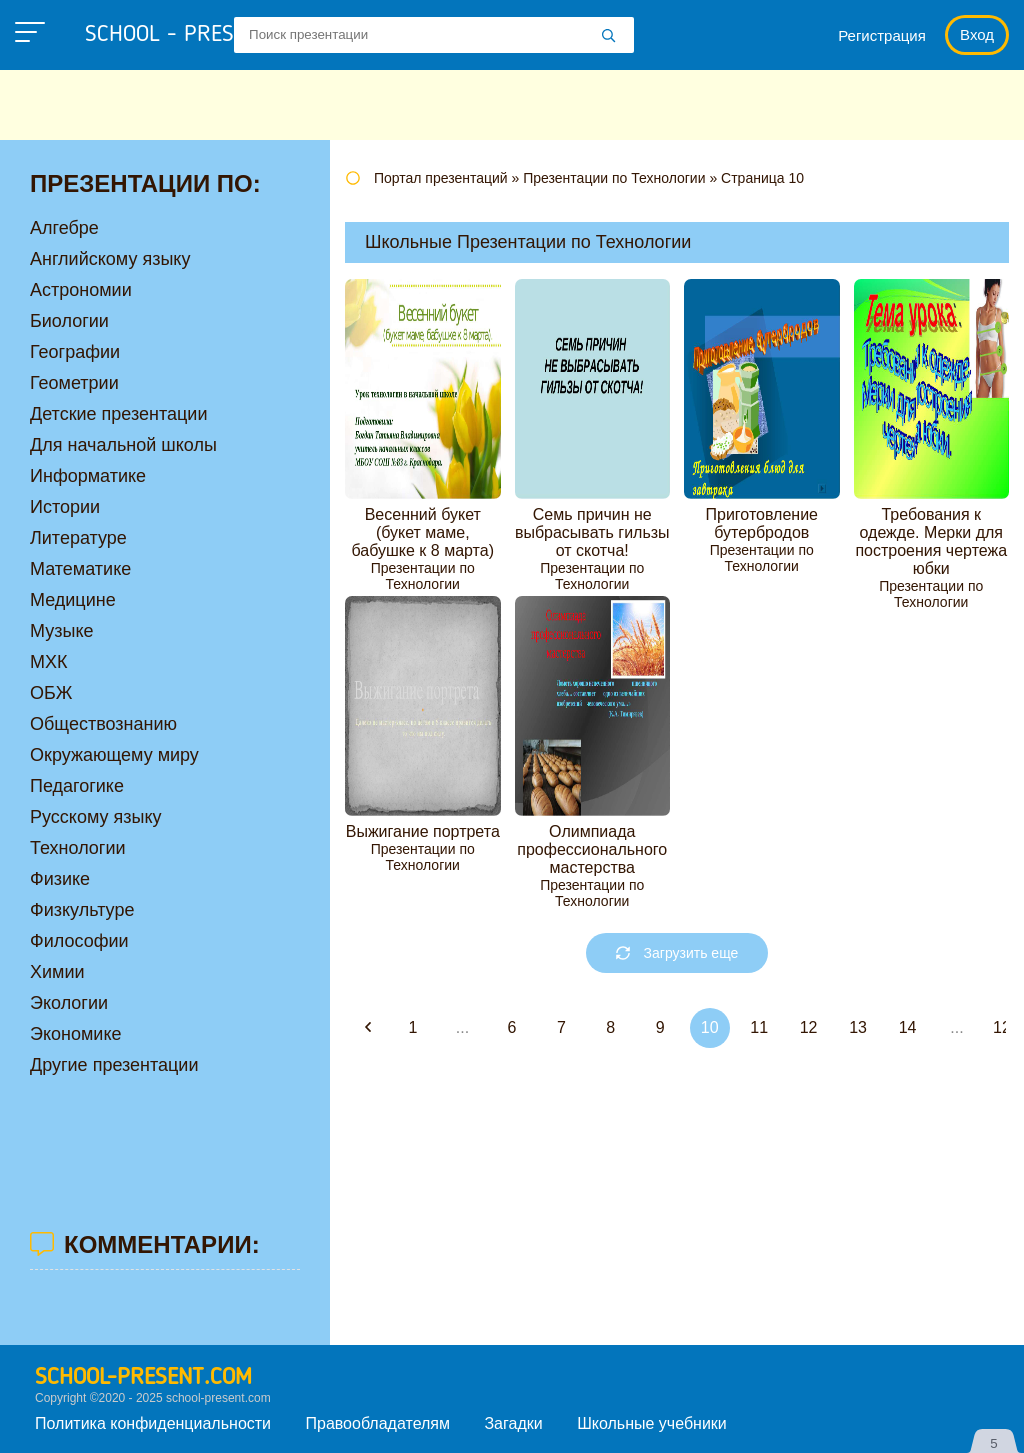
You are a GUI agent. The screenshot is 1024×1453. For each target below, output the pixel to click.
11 (759, 1027)
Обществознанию (103, 724)
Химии (57, 972)
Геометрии (74, 383)
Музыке (61, 631)
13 (858, 1027)
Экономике (76, 1034)
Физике (60, 879)
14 (908, 1027)
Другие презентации (114, 1065)
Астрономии (81, 290)
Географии (75, 352)
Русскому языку (95, 817)
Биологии (69, 321)
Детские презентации (118, 414)
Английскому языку (110, 259)
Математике (80, 569)
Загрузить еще (677, 953)
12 (809, 1027)
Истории (65, 507)
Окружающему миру (114, 755)
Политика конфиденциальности (153, 1423)
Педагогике (77, 786)
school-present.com (143, 1378)
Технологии (78, 848)
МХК (49, 662)
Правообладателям (378, 1423)
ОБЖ (51, 693)
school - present (195, 35)
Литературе (78, 538)
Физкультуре (82, 910)
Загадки (513, 1423)
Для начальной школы (123, 445)
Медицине (73, 600)
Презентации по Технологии (423, 576)
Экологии (69, 1003)
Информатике (88, 476)
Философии (79, 941)
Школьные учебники (652, 1423)
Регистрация (882, 35)
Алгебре (64, 228)
